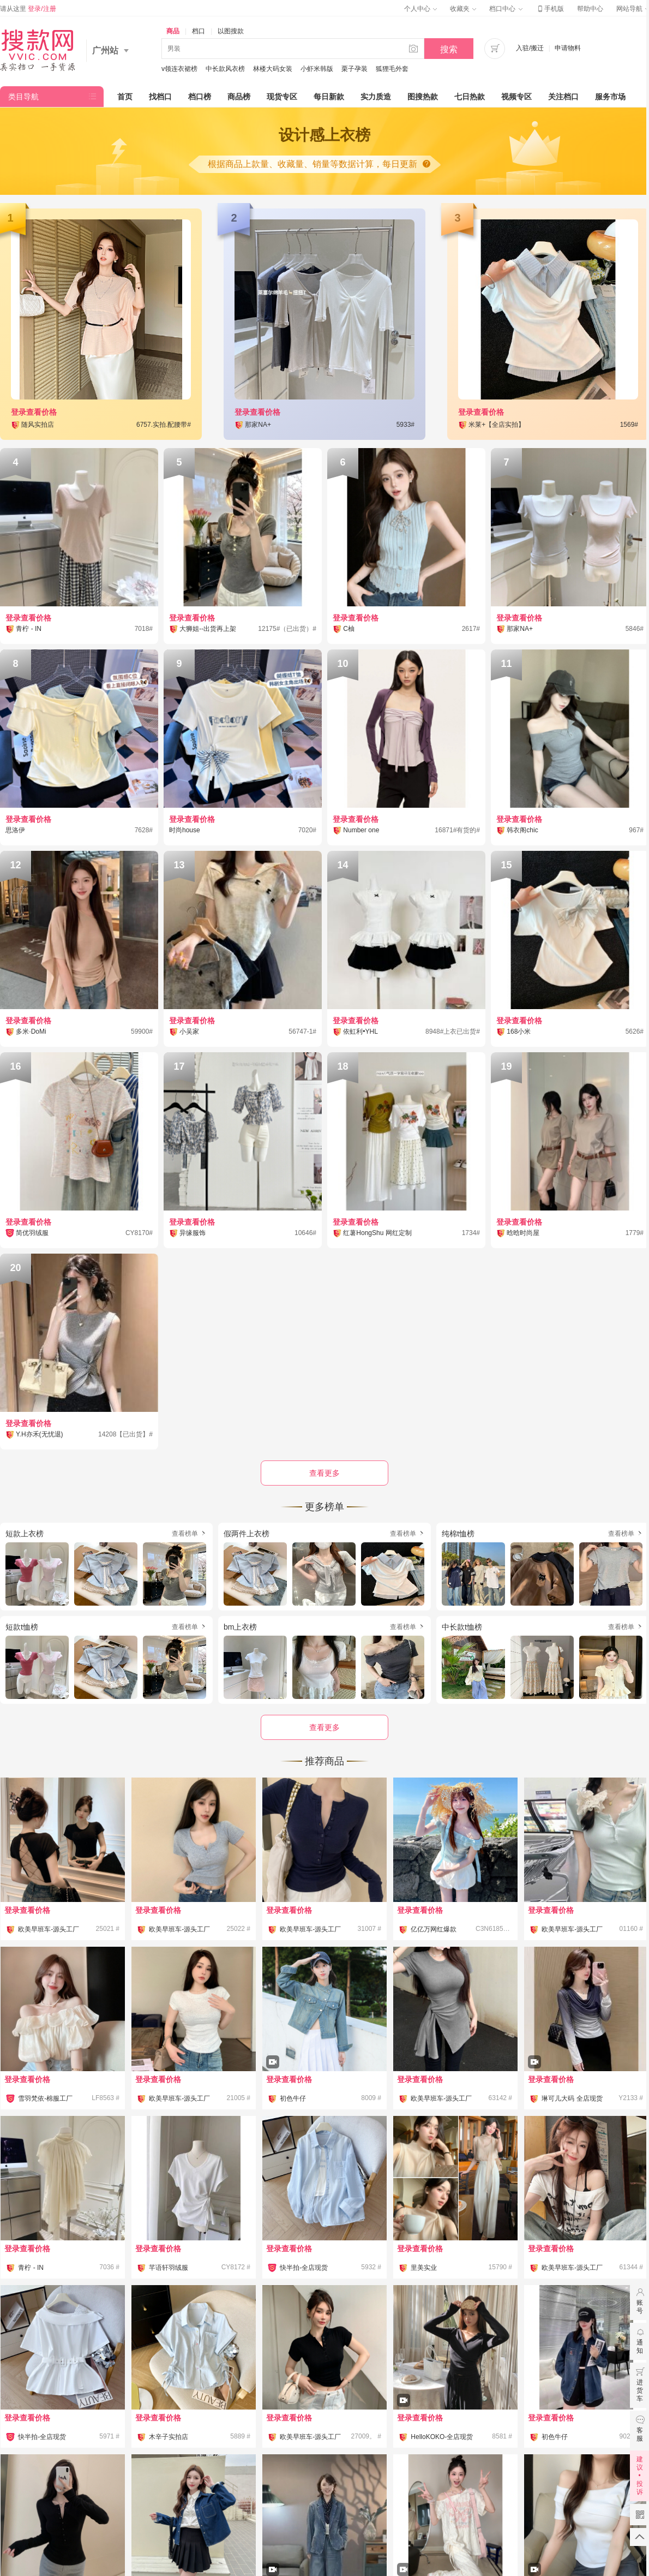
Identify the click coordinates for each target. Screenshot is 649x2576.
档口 (198, 31)
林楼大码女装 (272, 69)
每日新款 (329, 96)
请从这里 (28, 9)
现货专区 (282, 96)
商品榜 (238, 96)
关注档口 (563, 96)
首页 (125, 96)
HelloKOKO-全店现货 (442, 2437)
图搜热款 (422, 96)
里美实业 (424, 2267)
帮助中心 (590, 9)
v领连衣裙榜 (179, 69)
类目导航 (23, 96)
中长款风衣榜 (225, 69)
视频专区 (516, 96)
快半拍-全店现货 (304, 2267)
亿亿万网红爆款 (433, 1929)
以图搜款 (231, 31)
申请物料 (568, 48)
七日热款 (469, 96)
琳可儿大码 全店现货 (572, 2098)
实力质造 (375, 96)
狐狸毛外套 (392, 69)
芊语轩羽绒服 (168, 2267)
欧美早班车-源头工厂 (48, 1929)
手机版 (550, 9)
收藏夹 (463, 9)
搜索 (449, 49)
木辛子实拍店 (168, 2437)
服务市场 (610, 96)
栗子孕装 (354, 69)
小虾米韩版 (317, 69)
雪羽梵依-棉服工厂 (45, 2098)
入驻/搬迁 (530, 48)
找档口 (160, 96)
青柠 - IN (31, 2267)
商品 (172, 31)
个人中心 (420, 9)
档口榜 (199, 96)
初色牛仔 (293, 2098)
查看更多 (324, 1727)
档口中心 (505, 9)
